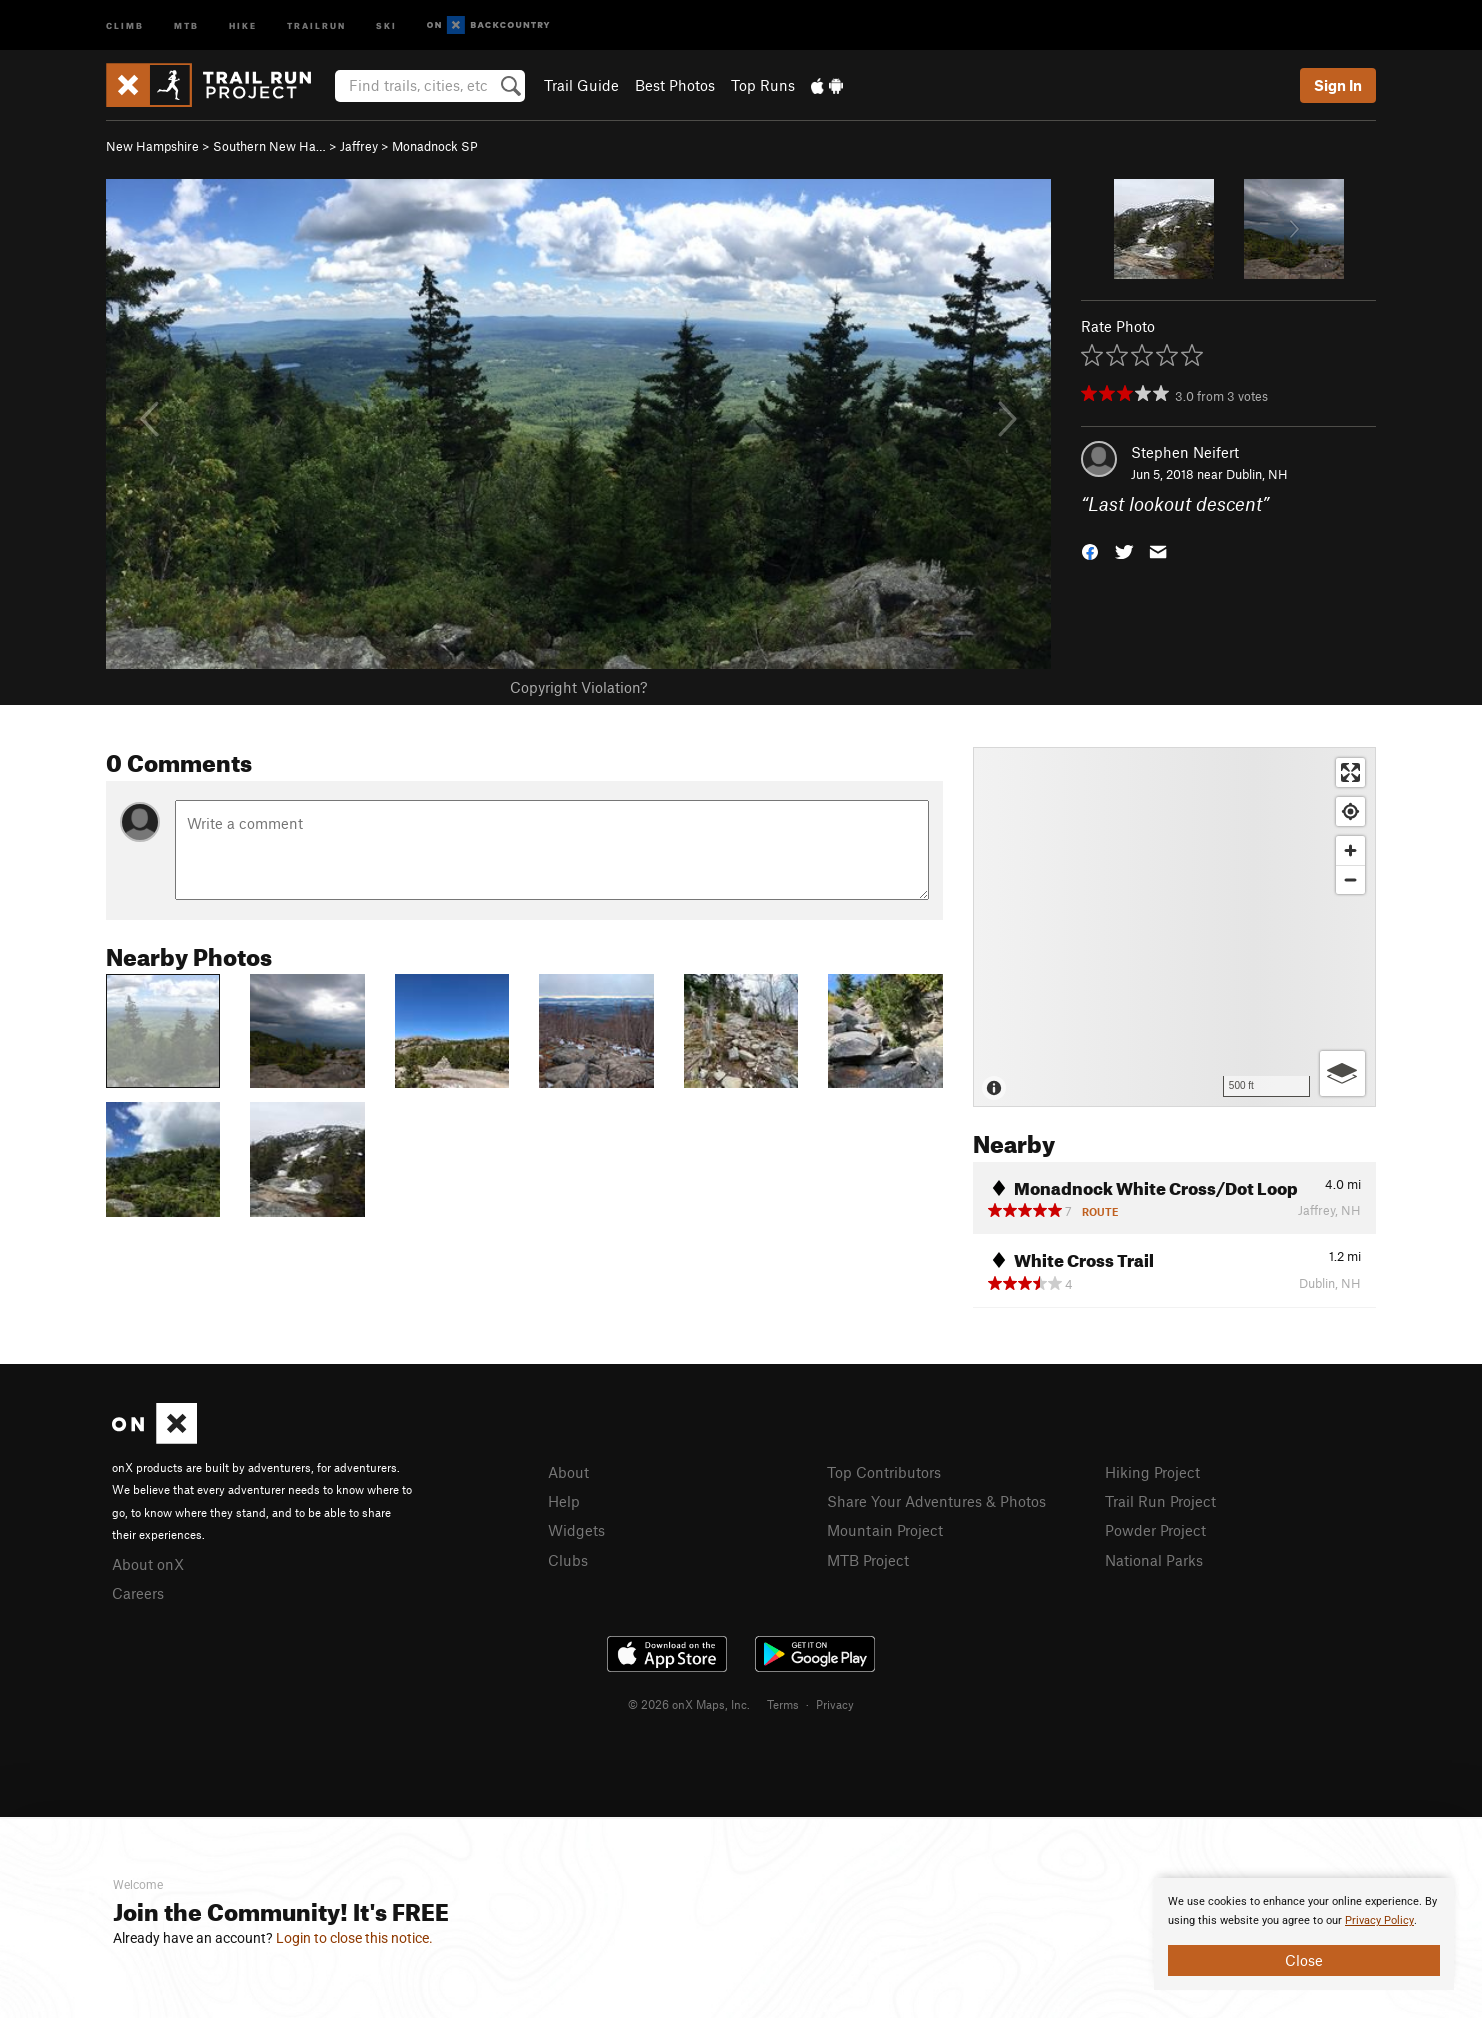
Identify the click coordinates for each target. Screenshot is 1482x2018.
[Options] (1342, 1073)
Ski (386, 24)
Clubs (568, 1560)
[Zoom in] (1350, 850)
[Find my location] (1350, 811)
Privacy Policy (1379, 1920)
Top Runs (763, 85)
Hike (243, 24)
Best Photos (675, 85)
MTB (186, 24)
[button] (1090, 550)
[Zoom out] (1350, 879)
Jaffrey (359, 146)
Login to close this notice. (354, 1938)
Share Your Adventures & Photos (936, 1501)
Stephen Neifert (1185, 452)
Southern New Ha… (269, 146)
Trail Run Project (1160, 1501)
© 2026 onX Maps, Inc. (689, 1704)
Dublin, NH (1257, 474)
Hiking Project (1152, 1472)
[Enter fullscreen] (1350, 772)
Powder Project (1155, 1530)
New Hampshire (152, 146)
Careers (138, 1593)
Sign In (1338, 85)
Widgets (576, 1530)
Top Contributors (884, 1472)
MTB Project (868, 1560)
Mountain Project (885, 1530)
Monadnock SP (435, 146)
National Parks (1154, 1560)
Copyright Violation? (578, 687)
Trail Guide (581, 85)
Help (564, 1501)
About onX (148, 1564)
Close (1304, 1960)
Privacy (835, 1704)
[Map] (1174, 927)
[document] (1304, 1934)
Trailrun (316, 24)
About (568, 1472)
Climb (125, 24)
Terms (783, 1704)
